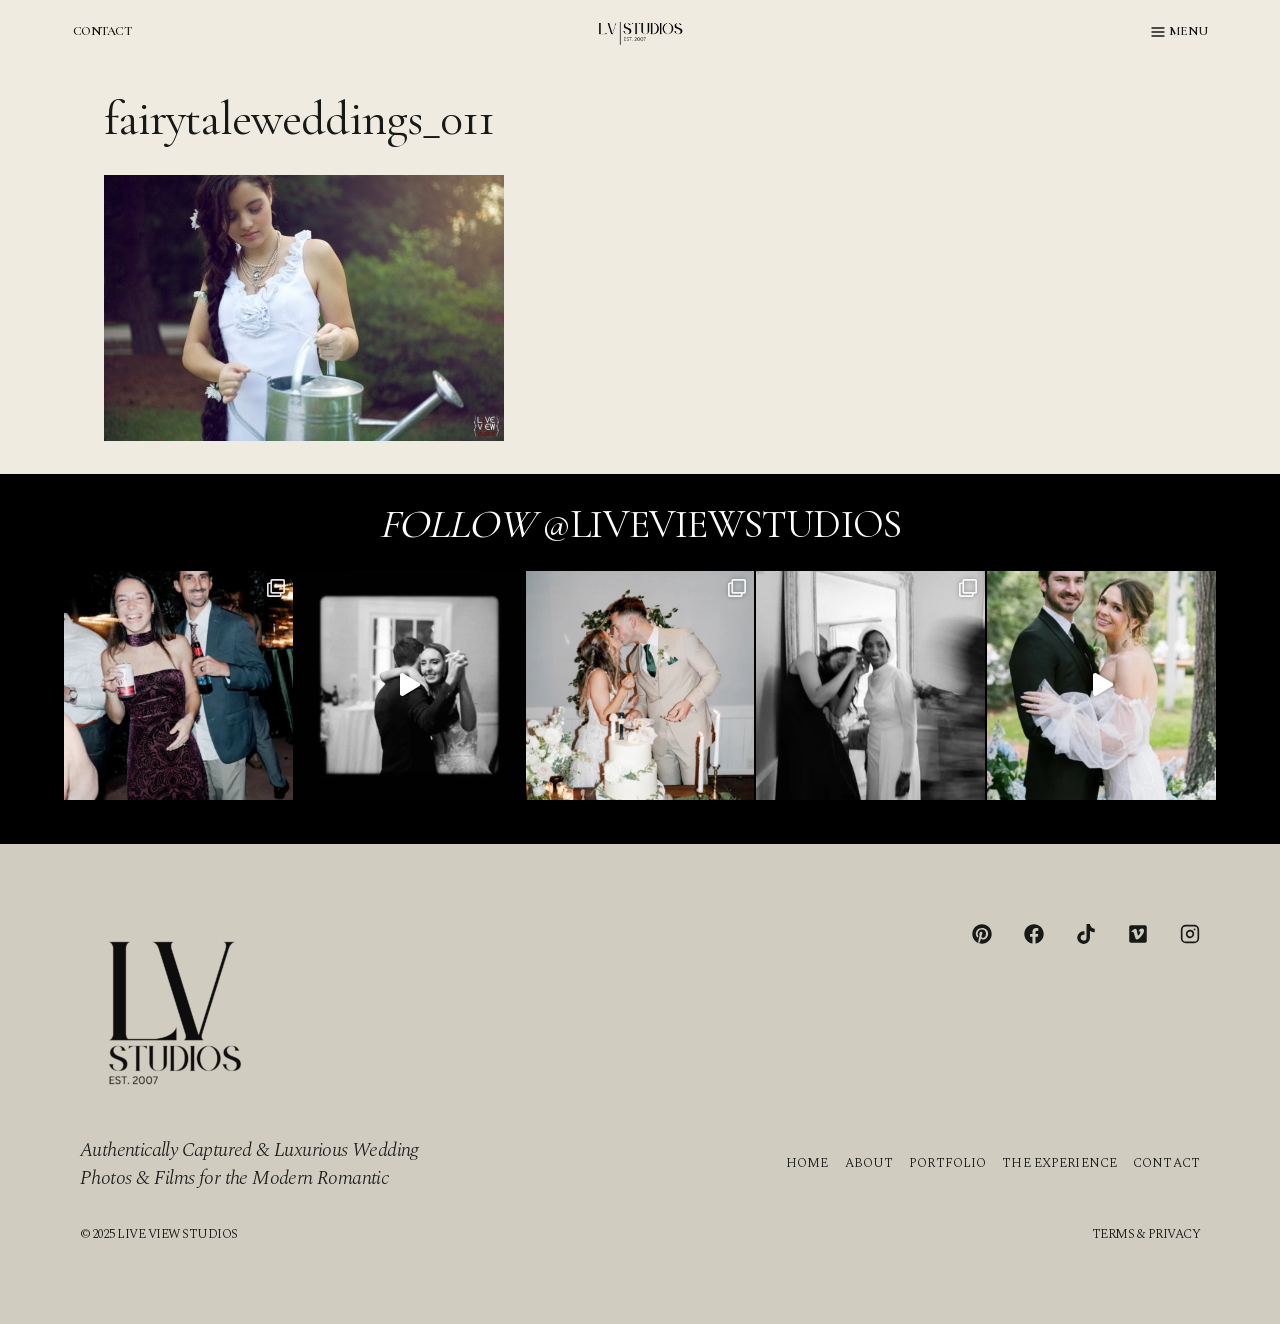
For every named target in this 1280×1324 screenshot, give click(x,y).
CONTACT (102, 31)
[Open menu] (1179, 32)
